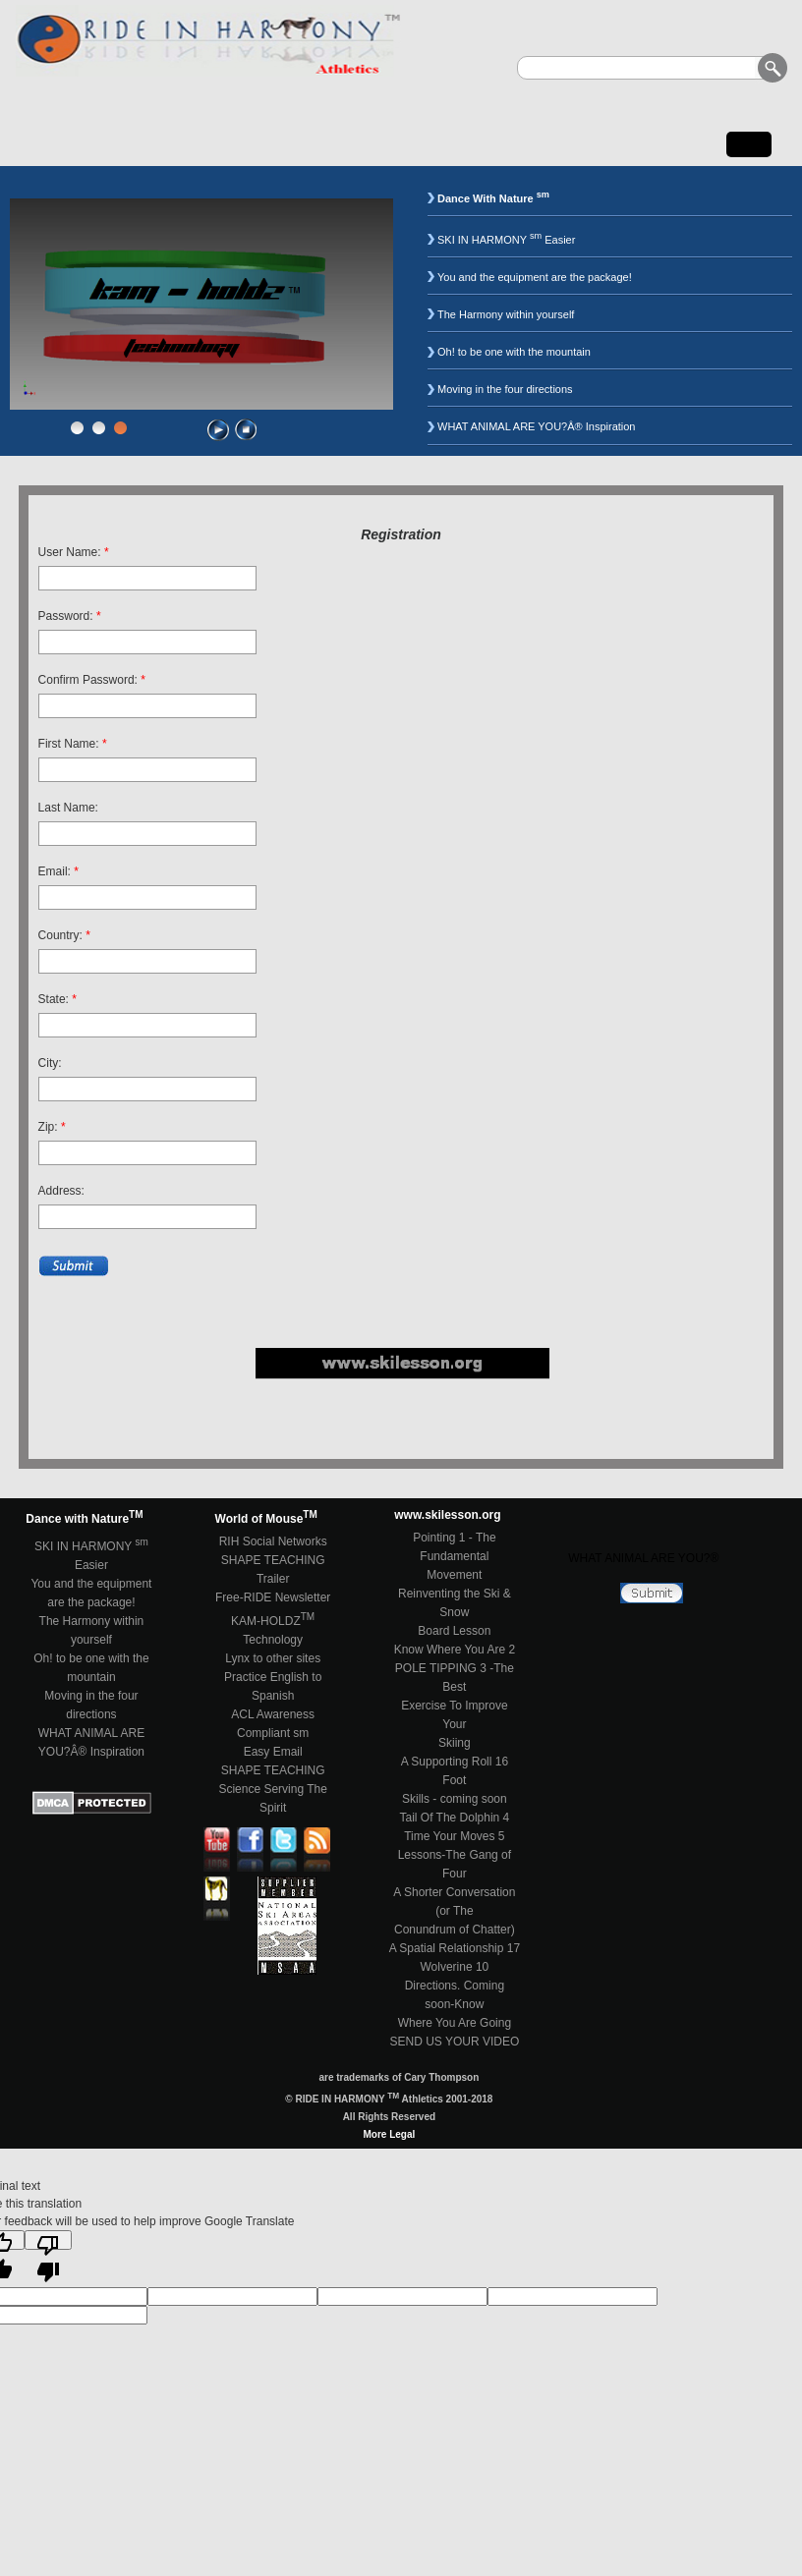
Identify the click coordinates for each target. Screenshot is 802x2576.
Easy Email (273, 1752)
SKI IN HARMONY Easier (506, 240)
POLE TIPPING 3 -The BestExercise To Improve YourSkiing (454, 1705)
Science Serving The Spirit (272, 1798)
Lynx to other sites (272, 1658)
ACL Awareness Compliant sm (273, 1724)
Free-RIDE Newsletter (272, 1597)
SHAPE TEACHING (273, 1770)
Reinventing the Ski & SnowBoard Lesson (454, 1612)
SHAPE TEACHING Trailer (273, 1569)
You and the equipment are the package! (534, 277)
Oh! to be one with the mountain (514, 352)
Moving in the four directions (505, 389)
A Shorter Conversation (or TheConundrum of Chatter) (454, 1910)
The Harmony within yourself (505, 314)
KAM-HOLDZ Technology (273, 1629)
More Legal (389, 2134)
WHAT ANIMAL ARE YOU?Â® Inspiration (536, 426)
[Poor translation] (48, 2240)
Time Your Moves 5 (454, 1836)
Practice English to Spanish (272, 1686)
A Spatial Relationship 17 (454, 1948)
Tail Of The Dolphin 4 (454, 1817)
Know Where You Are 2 (454, 1649)
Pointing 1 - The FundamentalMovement (454, 1556)
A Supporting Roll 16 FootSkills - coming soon (454, 1780)
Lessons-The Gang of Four (454, 1864)
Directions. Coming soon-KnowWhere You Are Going (454, 2004)
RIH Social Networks (273, 1541)
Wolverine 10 (454, 1967)
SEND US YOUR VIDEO (454, 2041)
